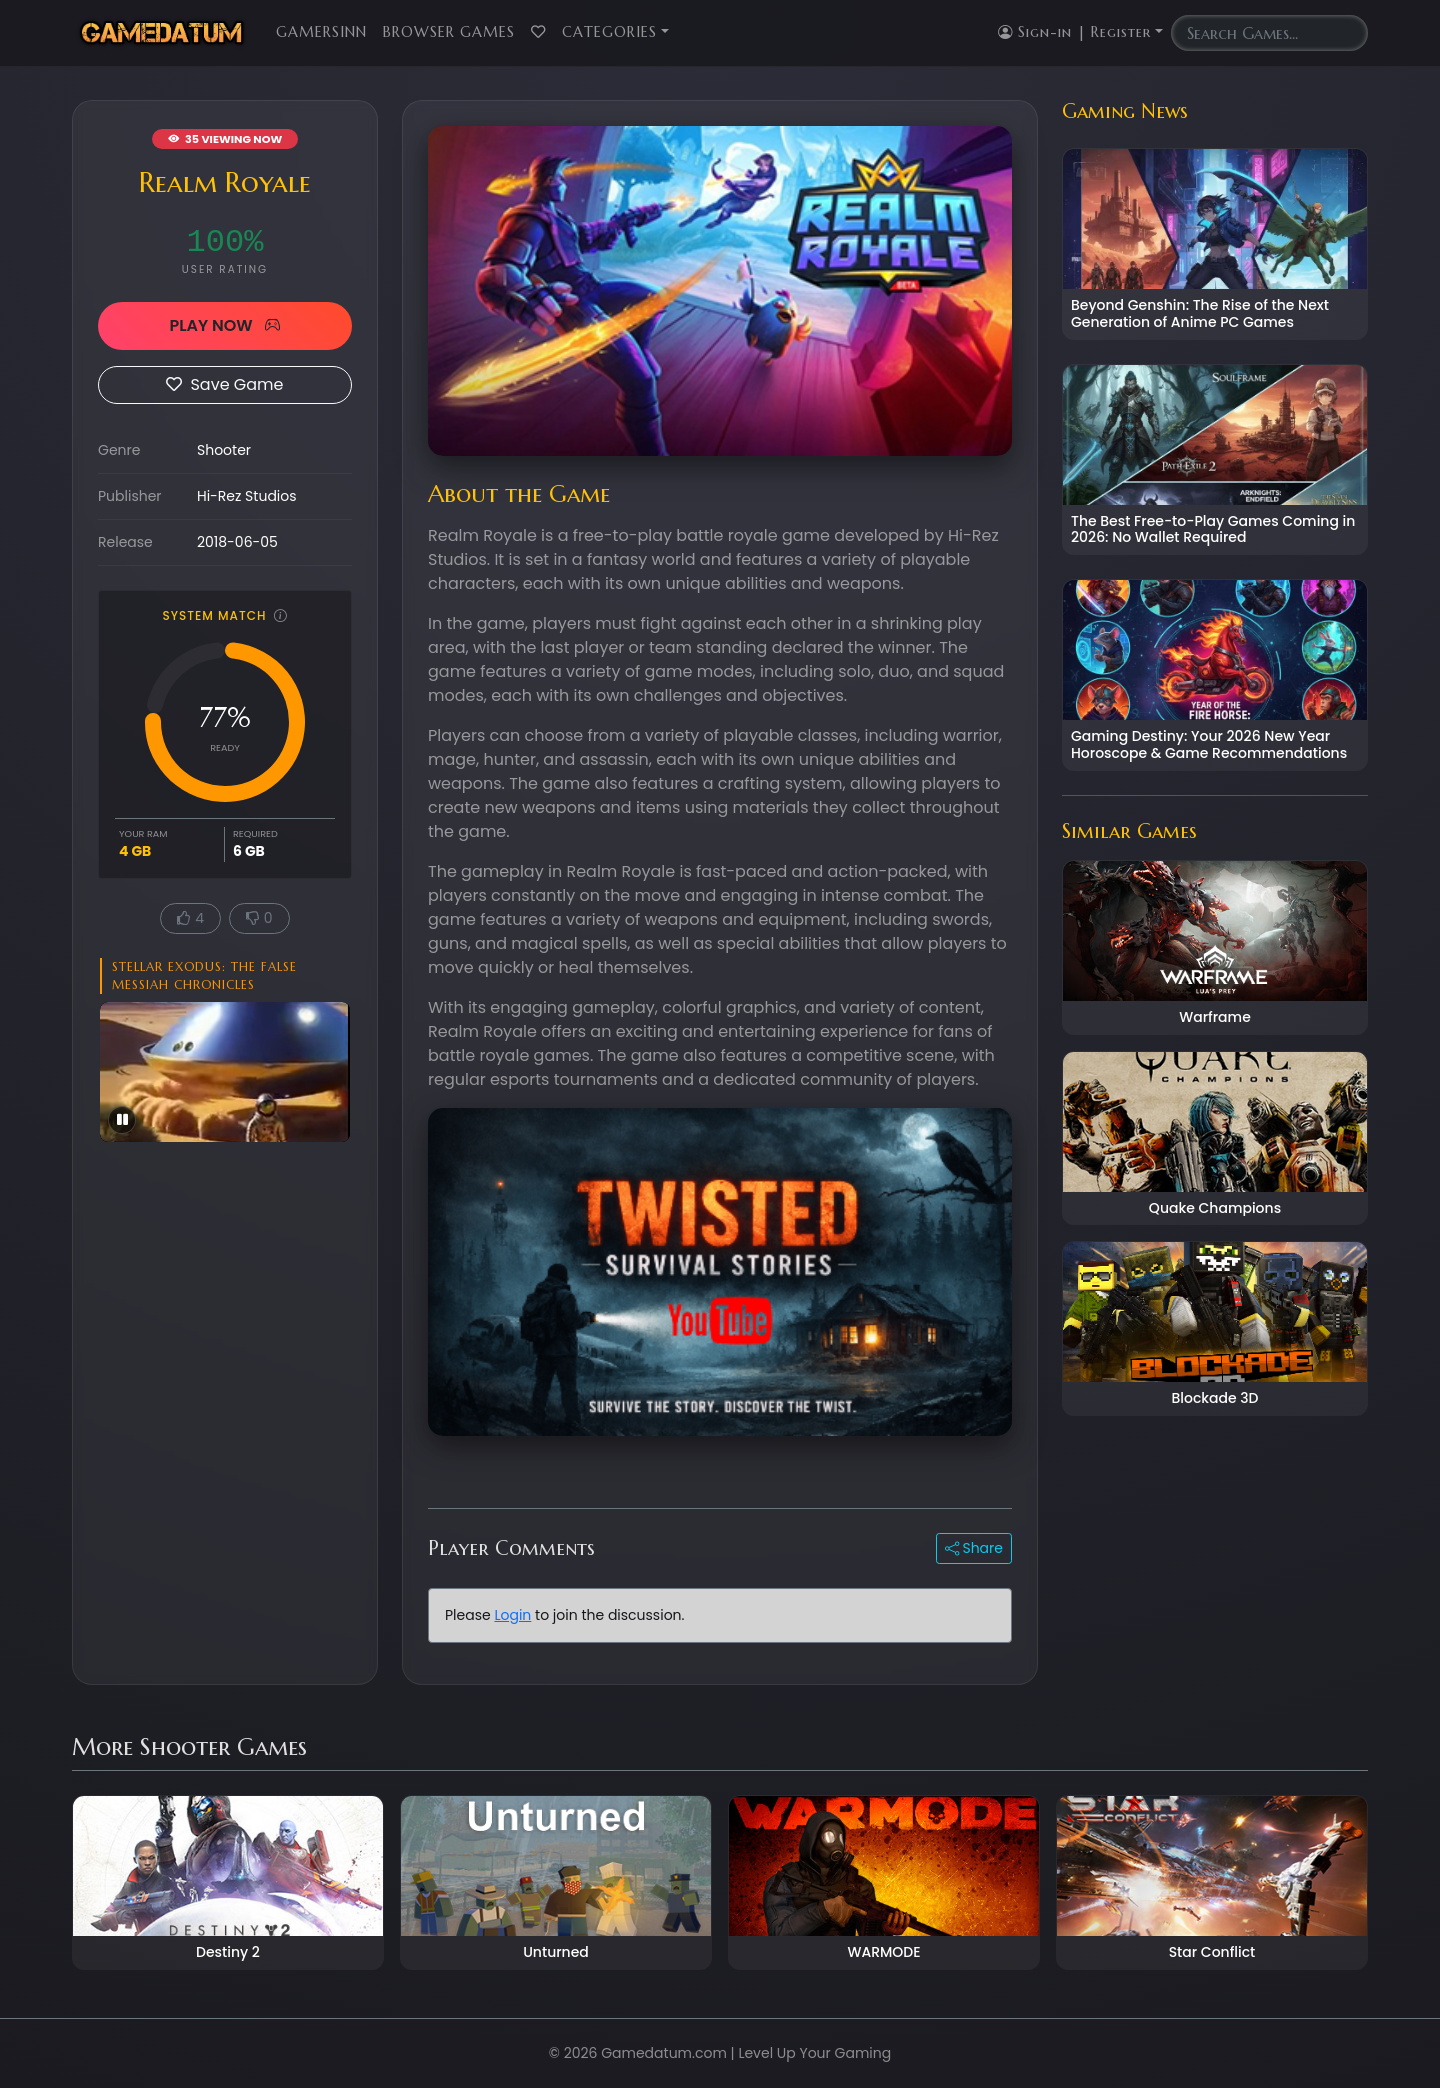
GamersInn (321, 32)
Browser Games (449, 32)
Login (512, 1615)
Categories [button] (609, 32)
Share (974, 1548)
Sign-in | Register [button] (1074, 32)
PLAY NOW (224, 325)
